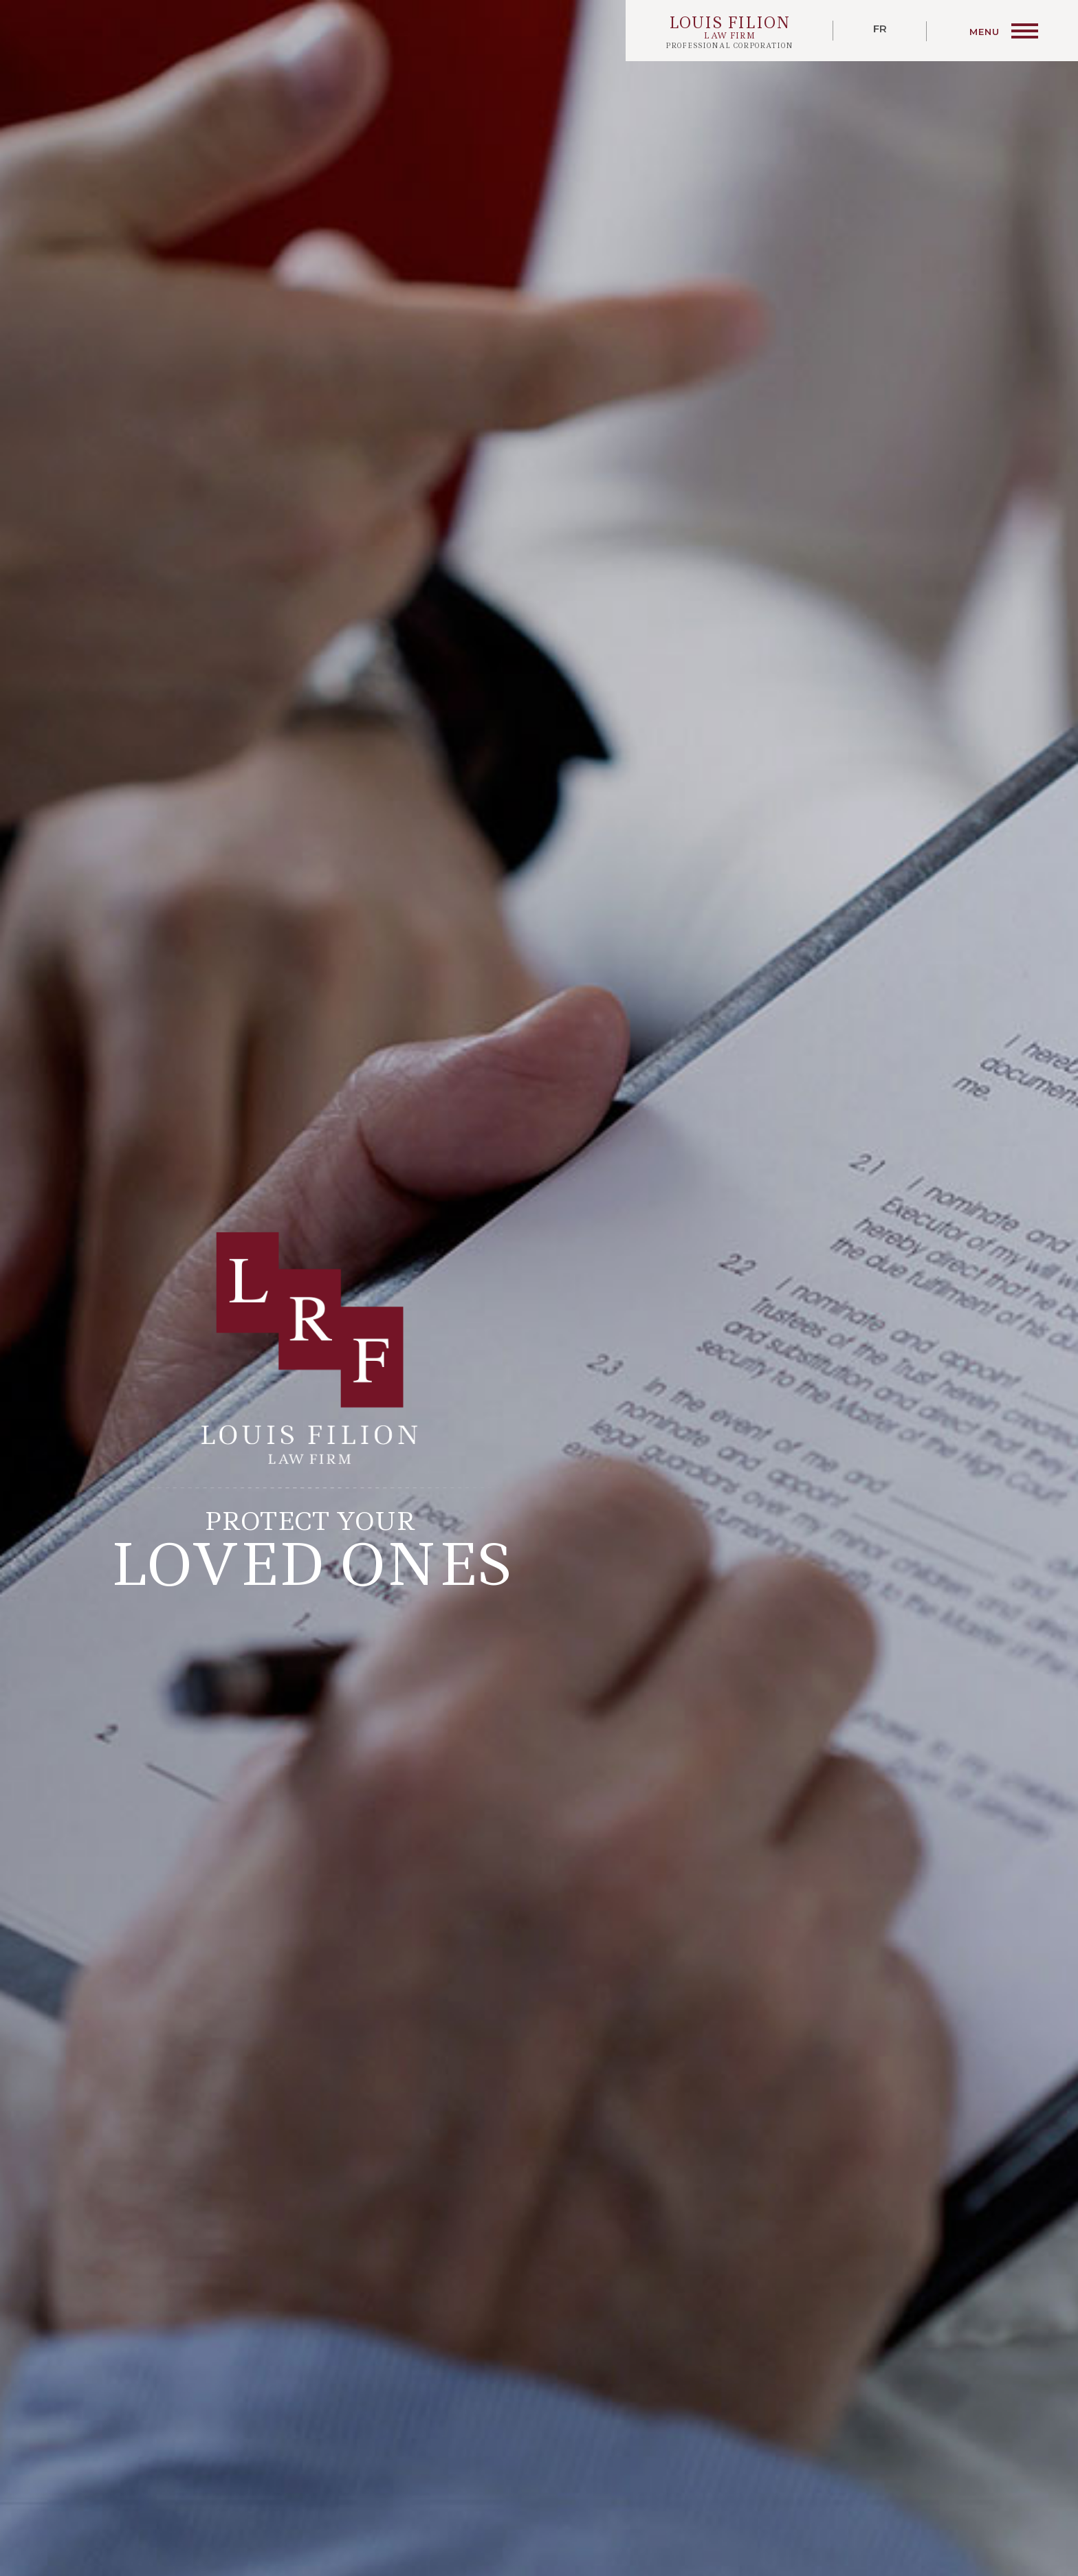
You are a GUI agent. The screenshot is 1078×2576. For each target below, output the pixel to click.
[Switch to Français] (880, 31)
